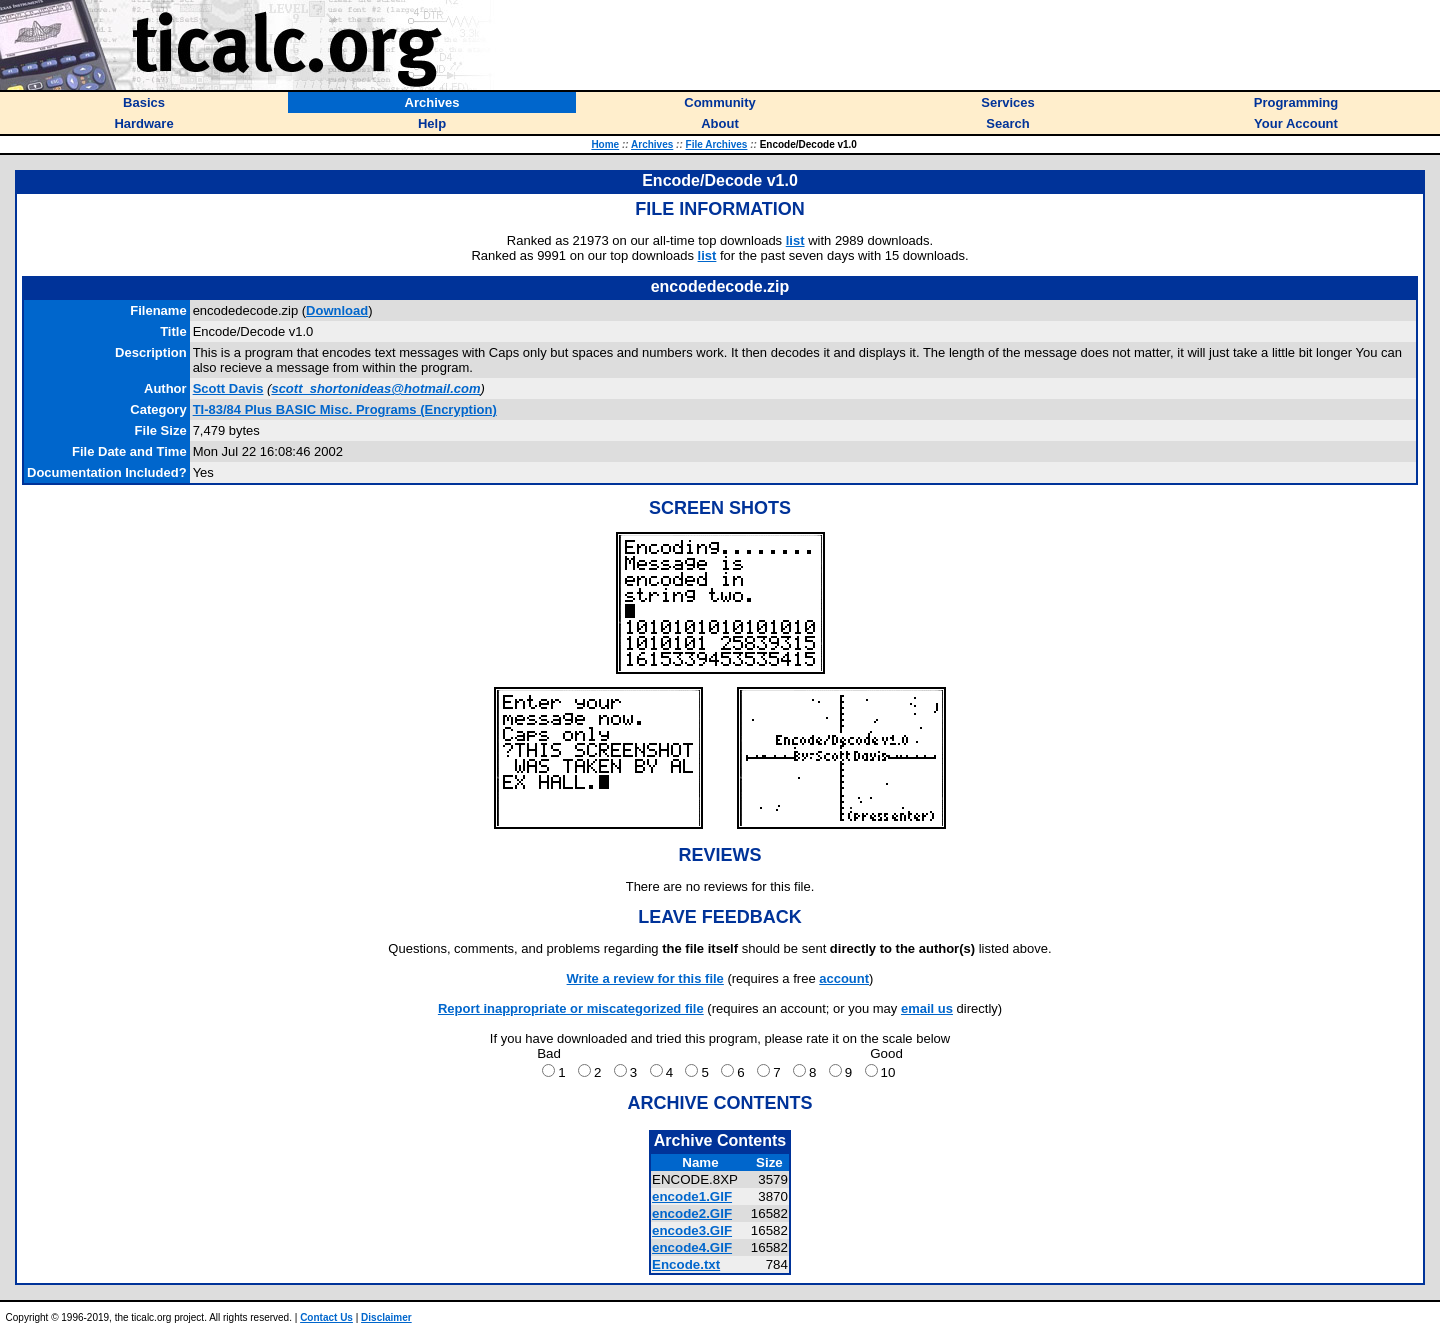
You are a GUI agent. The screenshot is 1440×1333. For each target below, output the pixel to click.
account (844, 978)
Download (337, 310)
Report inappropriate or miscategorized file (571, 1008)
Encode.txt (686, 1264)
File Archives (717, 144)
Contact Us (326, 1317)
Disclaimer (386, 1317)
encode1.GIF (692, 1196)
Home (605, 144)
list (795, 240)
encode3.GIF (692, 1230)
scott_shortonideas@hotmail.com (375, 388)
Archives (652, 144)
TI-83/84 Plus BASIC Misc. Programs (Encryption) (345, 409)
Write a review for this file (645, 978)
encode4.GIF (692, 1247)
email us (927, 1008)
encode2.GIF (692, 1213)
